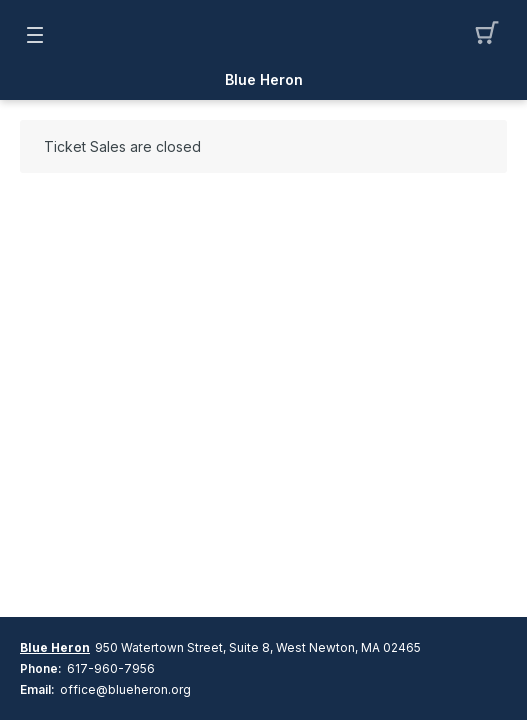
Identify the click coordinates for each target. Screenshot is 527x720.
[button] (492, 35)
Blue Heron (264, 80)
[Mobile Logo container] (264, 35)
